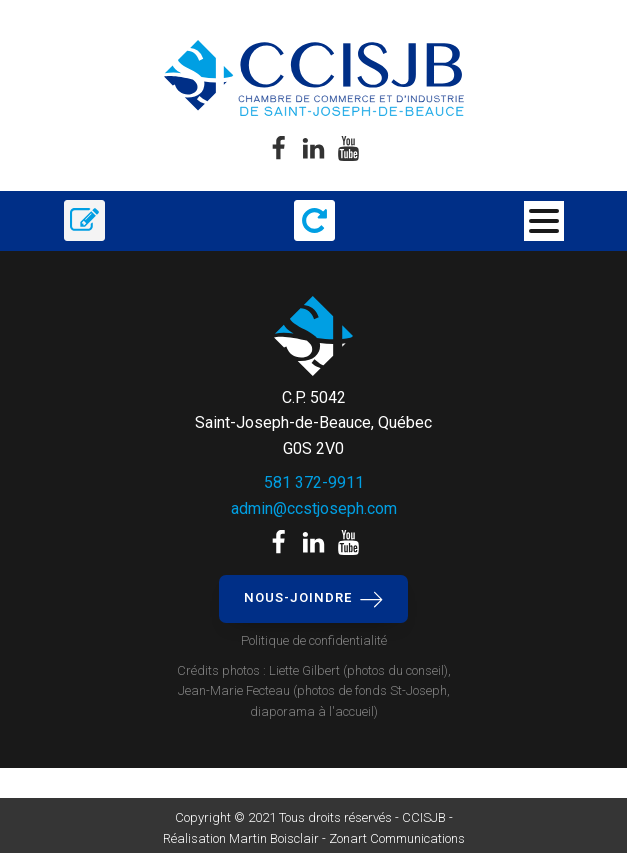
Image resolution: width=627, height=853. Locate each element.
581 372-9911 (314, 482)
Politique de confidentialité (314, 640)
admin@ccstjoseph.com (314, 508)
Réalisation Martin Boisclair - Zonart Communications (314, 838)
